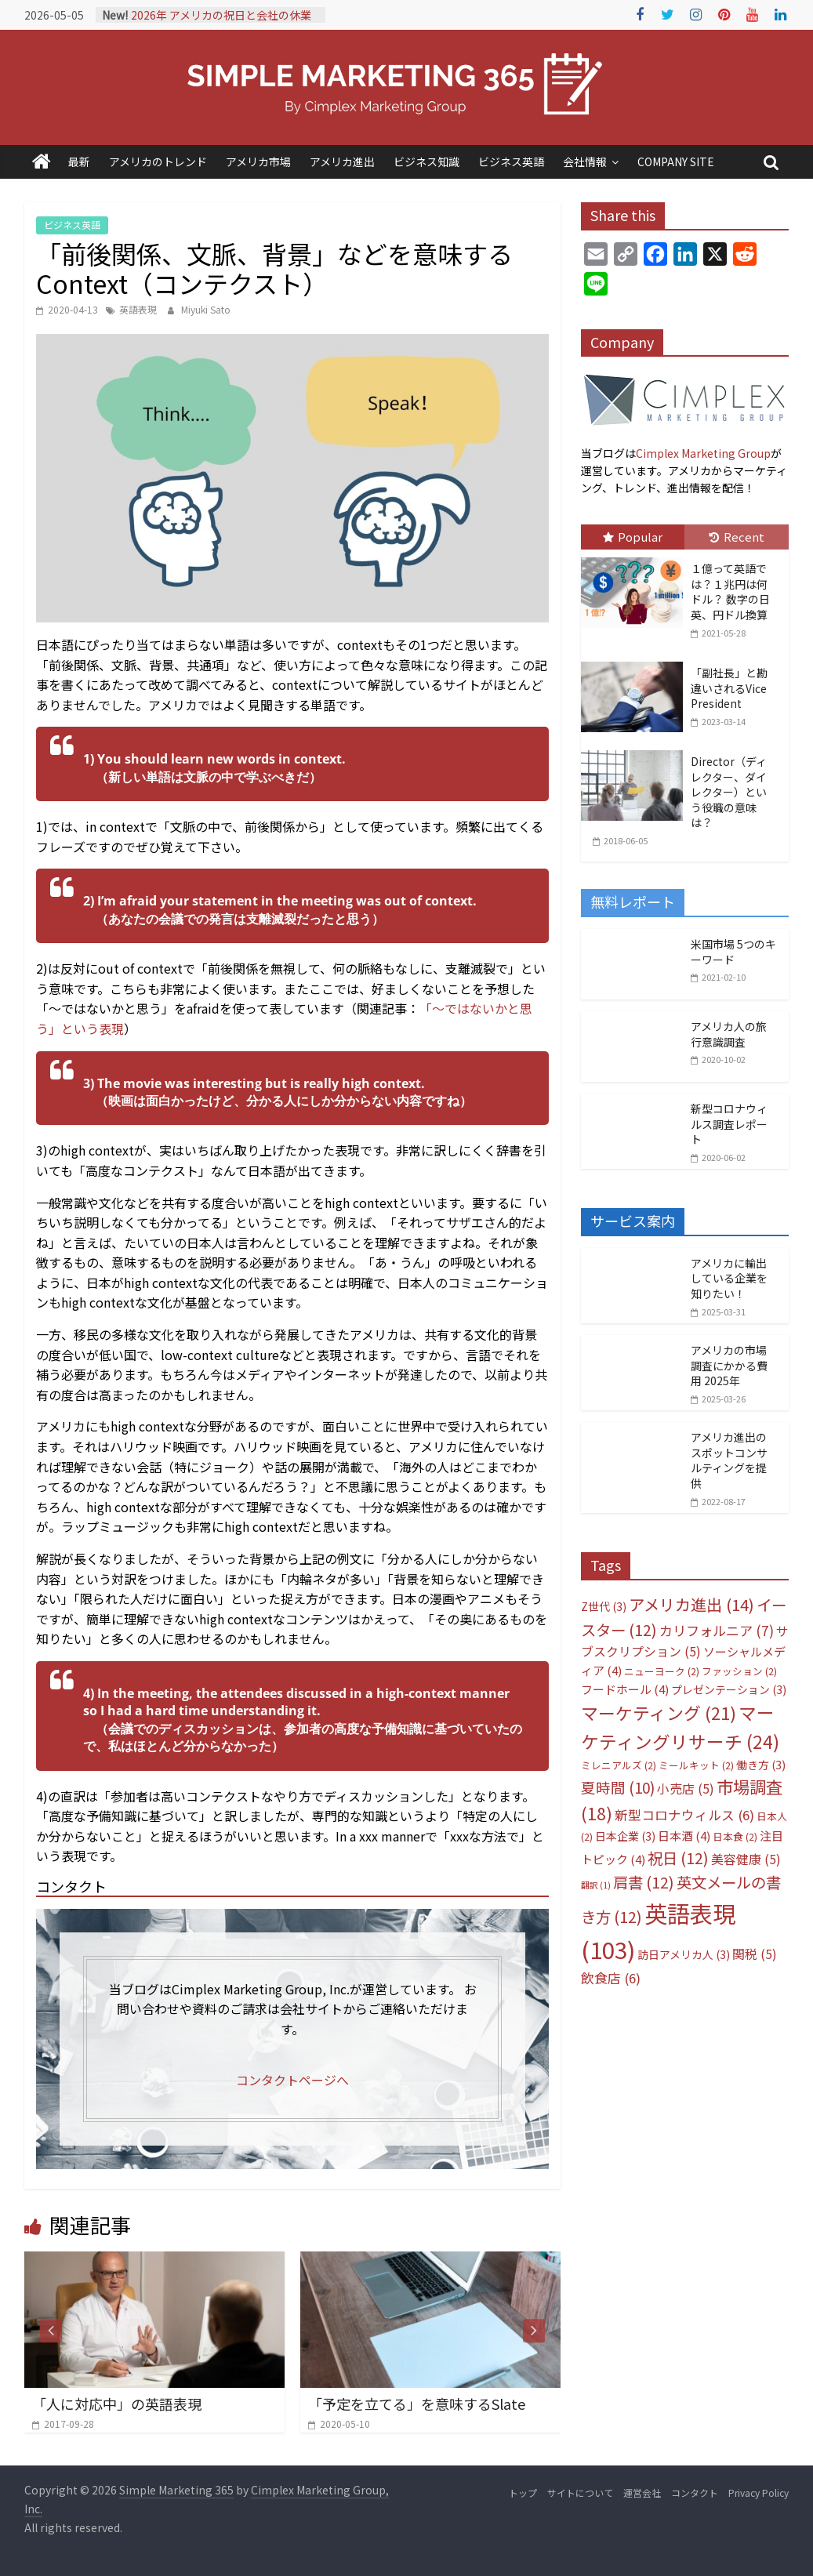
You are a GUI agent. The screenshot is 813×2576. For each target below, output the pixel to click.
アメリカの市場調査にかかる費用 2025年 (729, 1365)
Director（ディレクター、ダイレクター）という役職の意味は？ (729, 791)
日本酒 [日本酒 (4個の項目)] (684, 1835)
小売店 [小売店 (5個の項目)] (685, 1789)
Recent (737, 536)
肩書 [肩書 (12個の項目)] (643, 1881)
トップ (523, 2492)
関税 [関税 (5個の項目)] (754, 1954)
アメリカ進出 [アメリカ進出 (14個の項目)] (691, 1604)
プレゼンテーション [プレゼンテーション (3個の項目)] (728, 1689)
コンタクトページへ (292, 2079)
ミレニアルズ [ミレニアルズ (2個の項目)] (618, 1765)
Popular (632, 536)
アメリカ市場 (258, 161)
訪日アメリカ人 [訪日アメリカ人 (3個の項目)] (683, 1954)
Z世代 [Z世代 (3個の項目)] (603, 1606)
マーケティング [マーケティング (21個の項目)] (658, 1712)
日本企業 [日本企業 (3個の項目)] (625, 1836)
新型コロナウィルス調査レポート (729, 1124)
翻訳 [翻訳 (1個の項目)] (596, 1885)
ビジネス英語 (511, 161)
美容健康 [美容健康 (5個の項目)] (746, 1859)
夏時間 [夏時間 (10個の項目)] (618, 1787)
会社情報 (585, 161)
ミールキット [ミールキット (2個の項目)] (696, 1765)
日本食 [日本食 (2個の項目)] (735, 1836)
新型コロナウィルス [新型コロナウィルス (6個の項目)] (684, 1814)
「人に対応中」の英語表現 (116, 2403)
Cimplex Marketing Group (703, 453)
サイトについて (580, 2492)
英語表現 (138, 309)
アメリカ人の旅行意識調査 (729, 1034)
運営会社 (642, 2492)
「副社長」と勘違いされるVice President (729, 688)
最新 (79, 161)
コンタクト (694, 2492)
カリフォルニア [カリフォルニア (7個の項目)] (716, 1630)
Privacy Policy (758, 2492)
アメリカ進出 (342, 161)
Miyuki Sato (205, 309)
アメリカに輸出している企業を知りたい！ (729, 1278)
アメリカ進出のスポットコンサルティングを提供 (729, 1460)
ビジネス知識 (426, 161)
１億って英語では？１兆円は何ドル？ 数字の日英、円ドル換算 (730, 591)
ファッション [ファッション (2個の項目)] (739, 1671)
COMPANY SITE (675, 161)
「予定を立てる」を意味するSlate (416, 2403)
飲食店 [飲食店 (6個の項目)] (611, 1977)
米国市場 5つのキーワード (733, 951)
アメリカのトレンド (158, 161)
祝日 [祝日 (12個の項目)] (678, 1857)
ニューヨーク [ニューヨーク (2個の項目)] (661, 1671)
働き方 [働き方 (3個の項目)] (761, 1764)
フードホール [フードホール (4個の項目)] (625, 1689)
